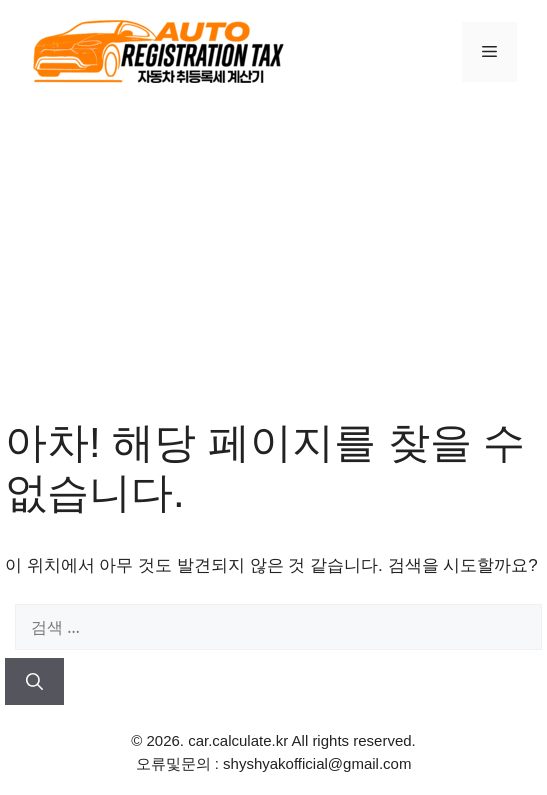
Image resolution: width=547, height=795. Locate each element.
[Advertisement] (273, 258)
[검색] (34, 682)
